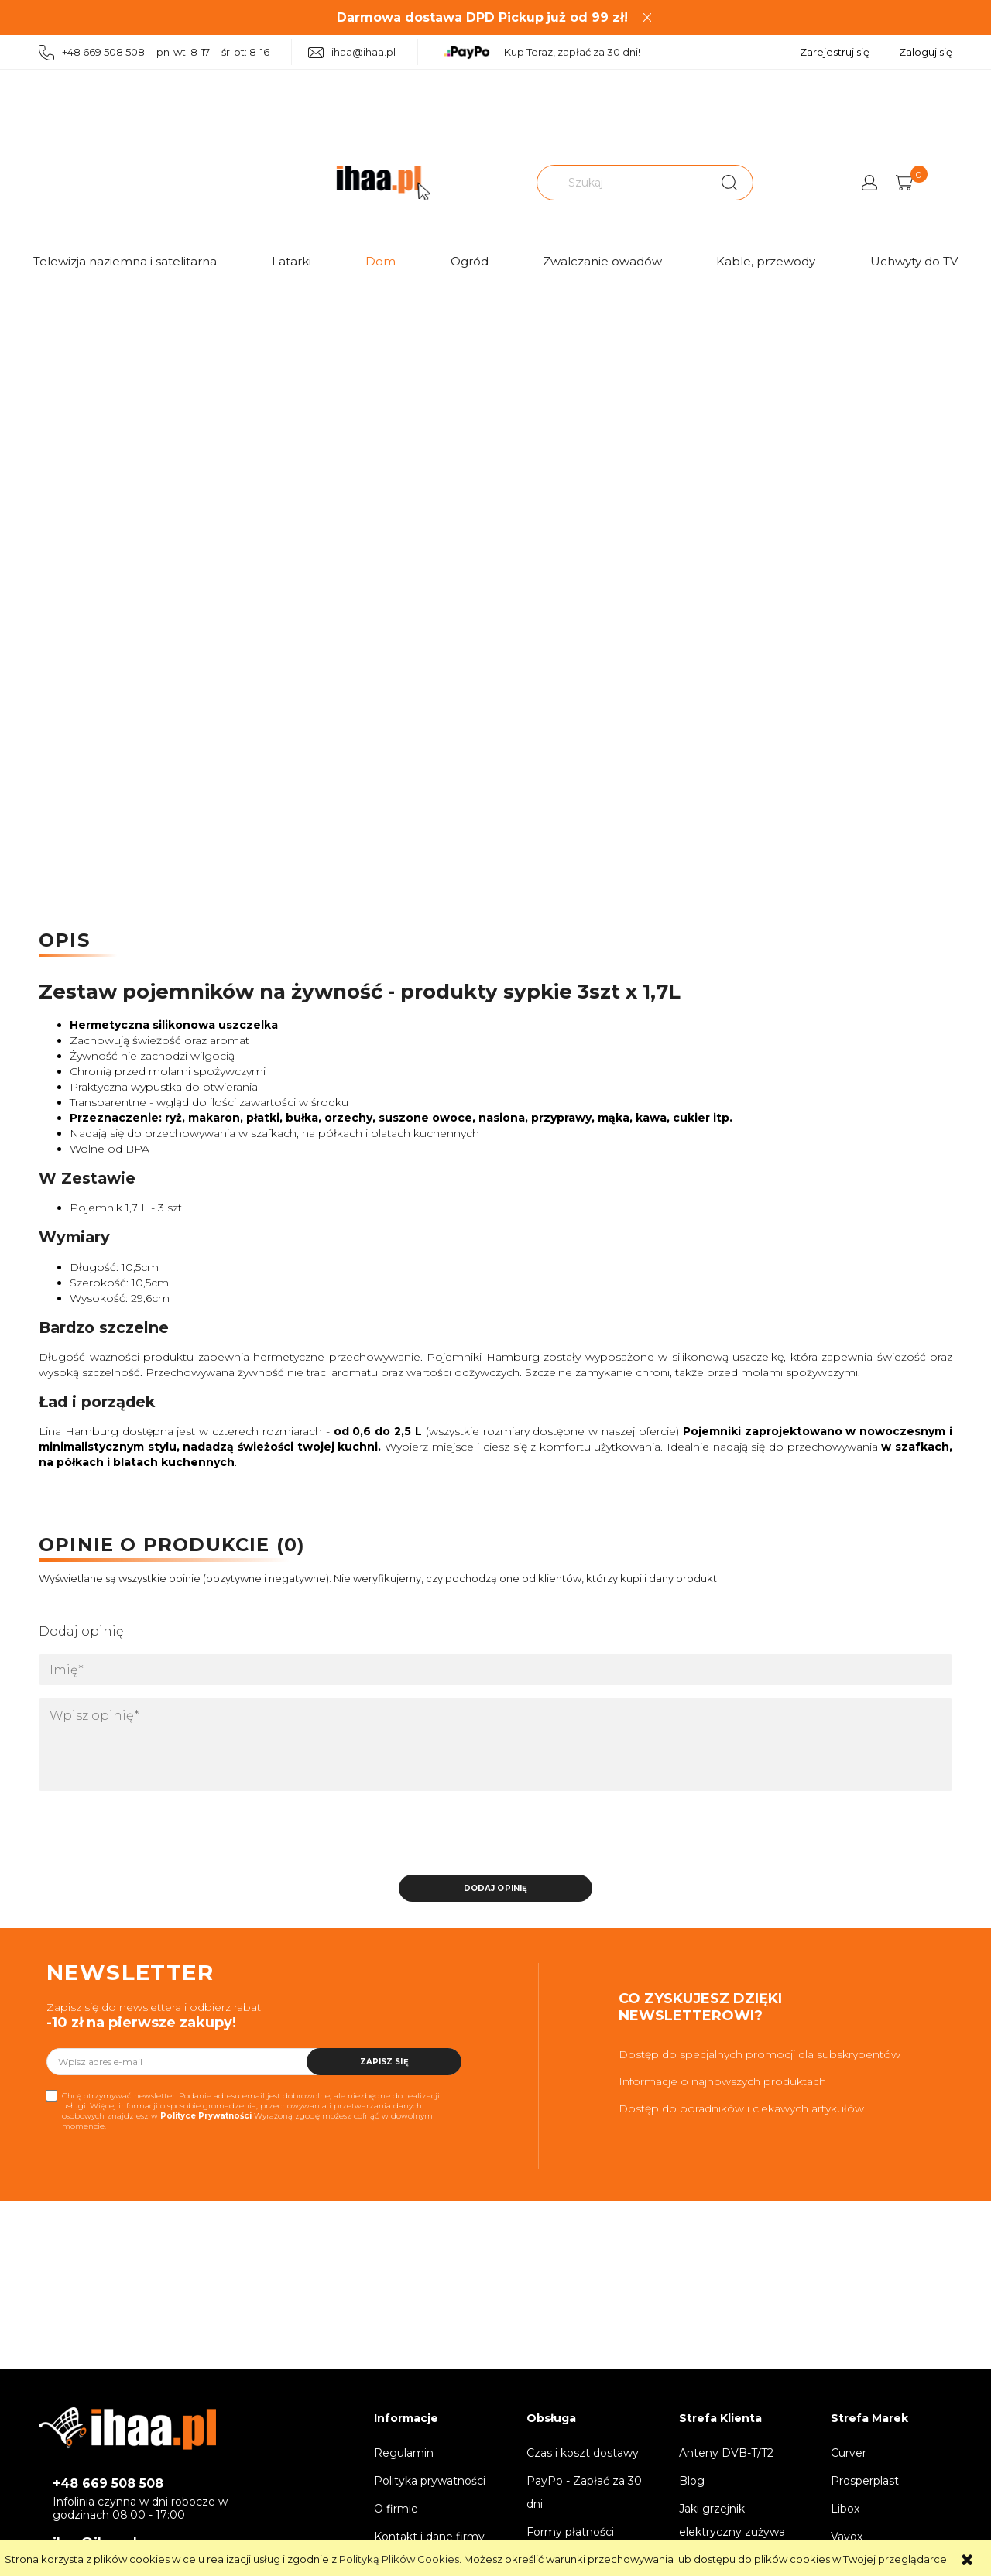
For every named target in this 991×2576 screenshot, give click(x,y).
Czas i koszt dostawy (582, 2453)
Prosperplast (865, 2481)
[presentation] (147, 1837)
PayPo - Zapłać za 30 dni (584, 2492)
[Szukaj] (729, 183)
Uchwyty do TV (914, 261)
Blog (692, 2481)
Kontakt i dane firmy (429, 2536)
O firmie (396, 2509)
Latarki (291, 261)
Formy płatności (570, 2532)
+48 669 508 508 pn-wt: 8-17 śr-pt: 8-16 (154, 53)
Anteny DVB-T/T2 (726, 2453)
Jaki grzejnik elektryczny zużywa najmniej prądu (732, 2532)
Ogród (470, 261)
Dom (380, 261)
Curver (848, 2453)
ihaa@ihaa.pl (352, 52)
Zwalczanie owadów (602, 261)
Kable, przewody (765, 261)
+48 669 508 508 (108, 2483)
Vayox (846, 2536)
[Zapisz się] (384, 2061)
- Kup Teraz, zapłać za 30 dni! (541, 53)
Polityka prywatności (429, 2481)
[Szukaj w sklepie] (624, 183)
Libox (845, 2509)
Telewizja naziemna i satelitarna (125, 261)
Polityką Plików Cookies (399, 2559)
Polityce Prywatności (206, 2116)
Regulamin (404, 2453)
